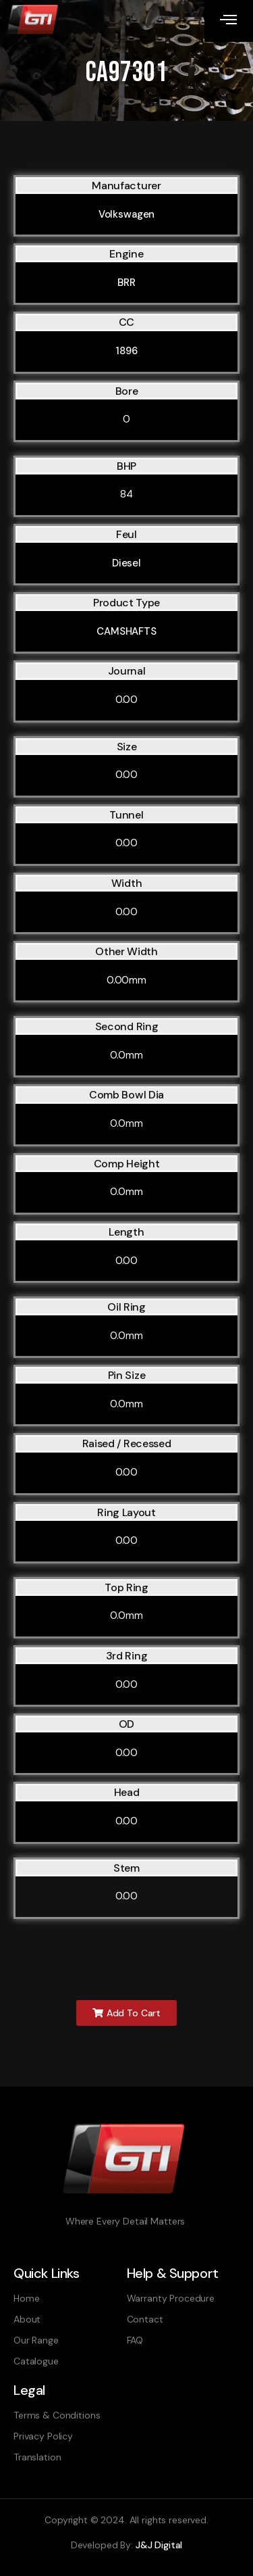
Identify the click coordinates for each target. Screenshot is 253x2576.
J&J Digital (159, 2545)
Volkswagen (127, 214)
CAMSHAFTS (126, 631)
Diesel (126, 563)
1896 (126, 351)
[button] (126, 2013)
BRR (126, 282)
